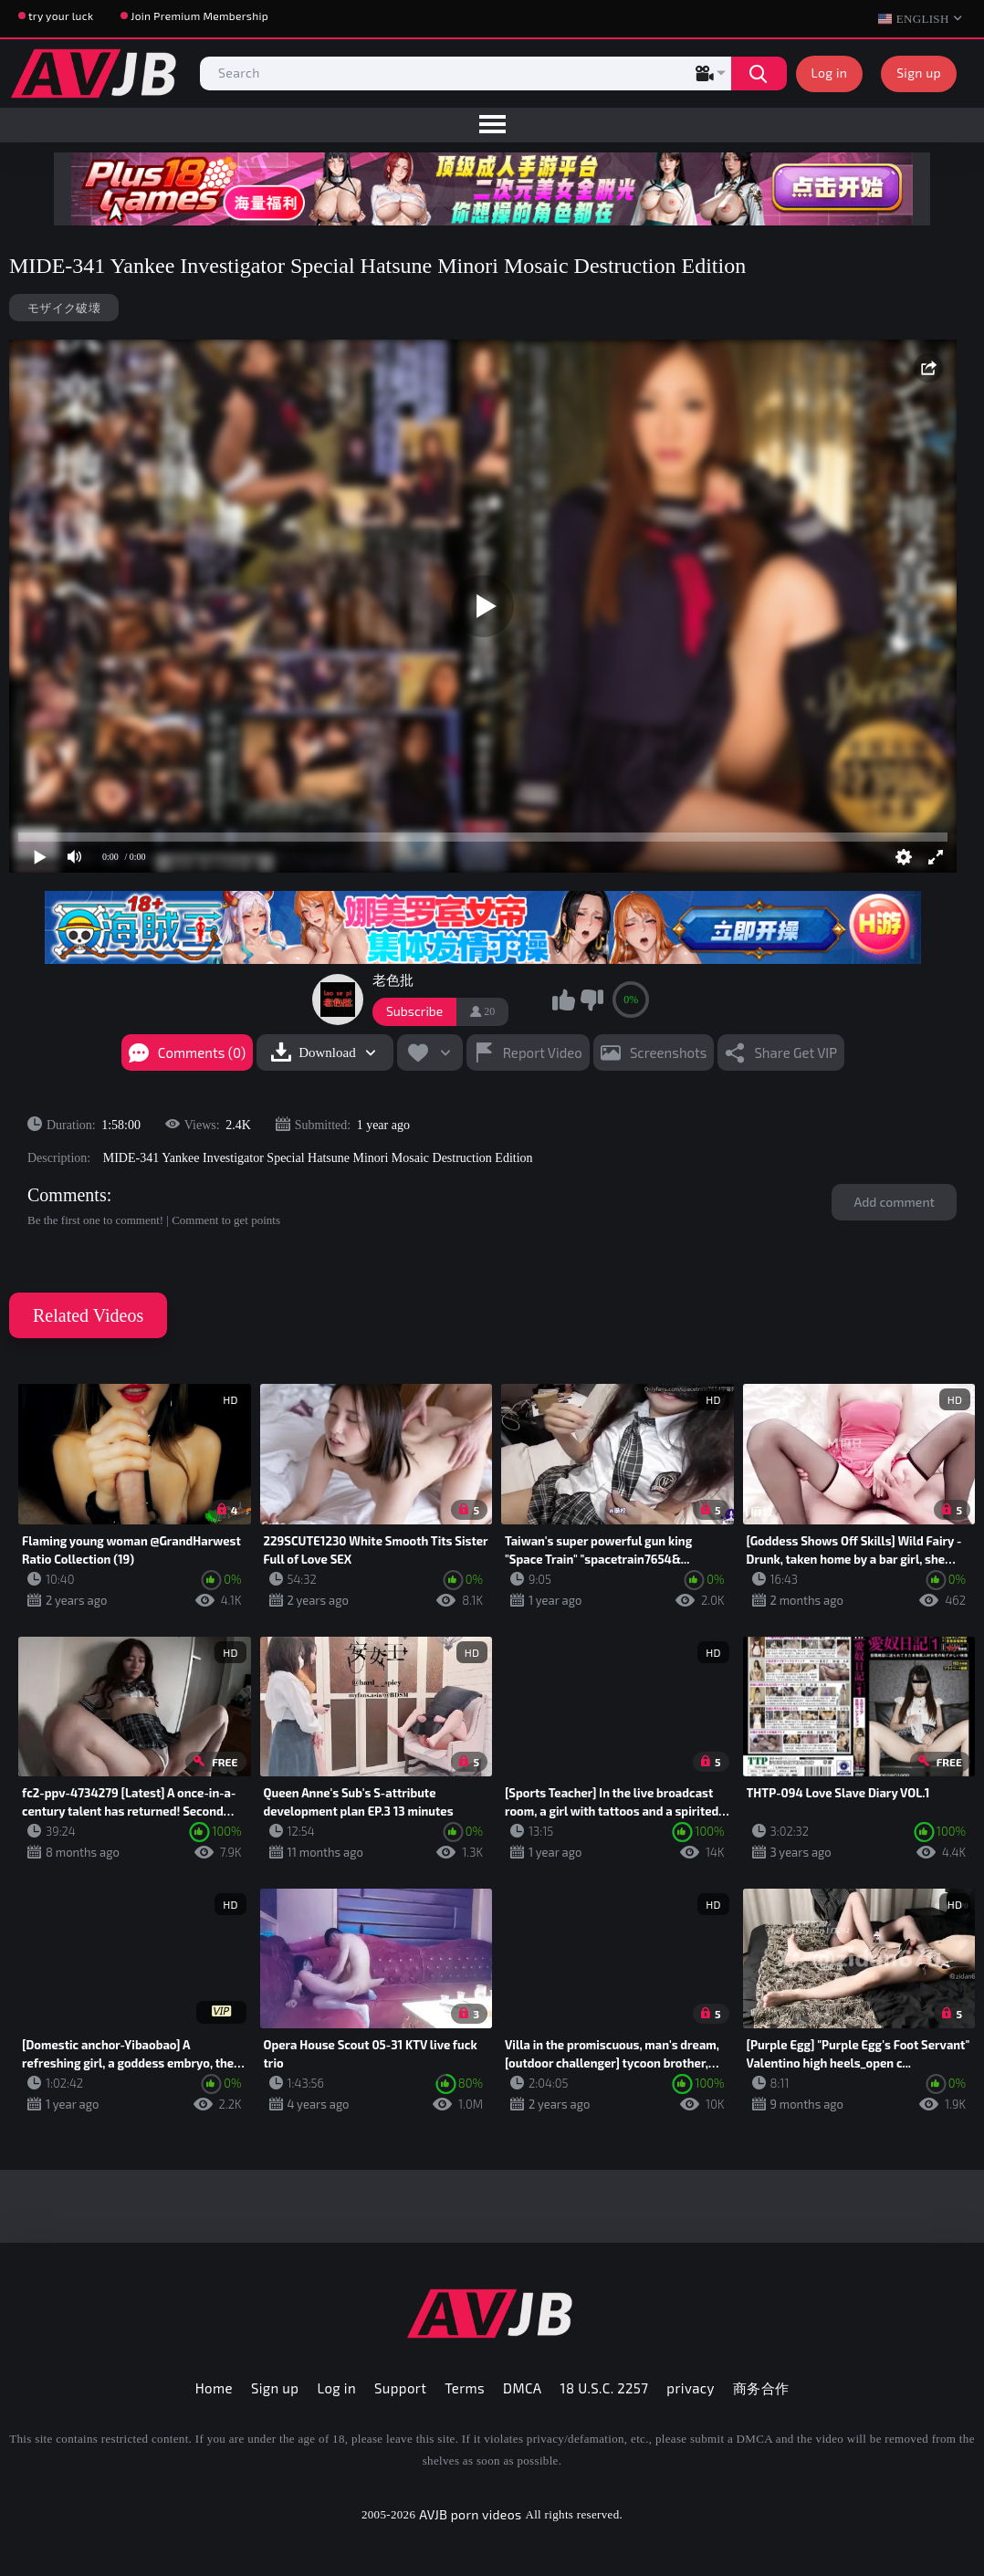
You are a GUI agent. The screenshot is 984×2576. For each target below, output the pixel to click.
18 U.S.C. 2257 (604, 2388)
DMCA (522, 2388)
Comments (67, 1195)
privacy (690, 2388)
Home (214, 2388)
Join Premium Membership (199, 15)
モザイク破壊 (63, 307)
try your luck (60, 15)
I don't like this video (591, 999)
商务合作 (761, 2388)
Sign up (918, 72)
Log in (829, 72)
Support (400, 2388)
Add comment (894, 1201)
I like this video (563, 999)
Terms (465, 2388)
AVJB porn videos (470, 2514)
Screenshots (668, 1052)
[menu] (492, 125)
